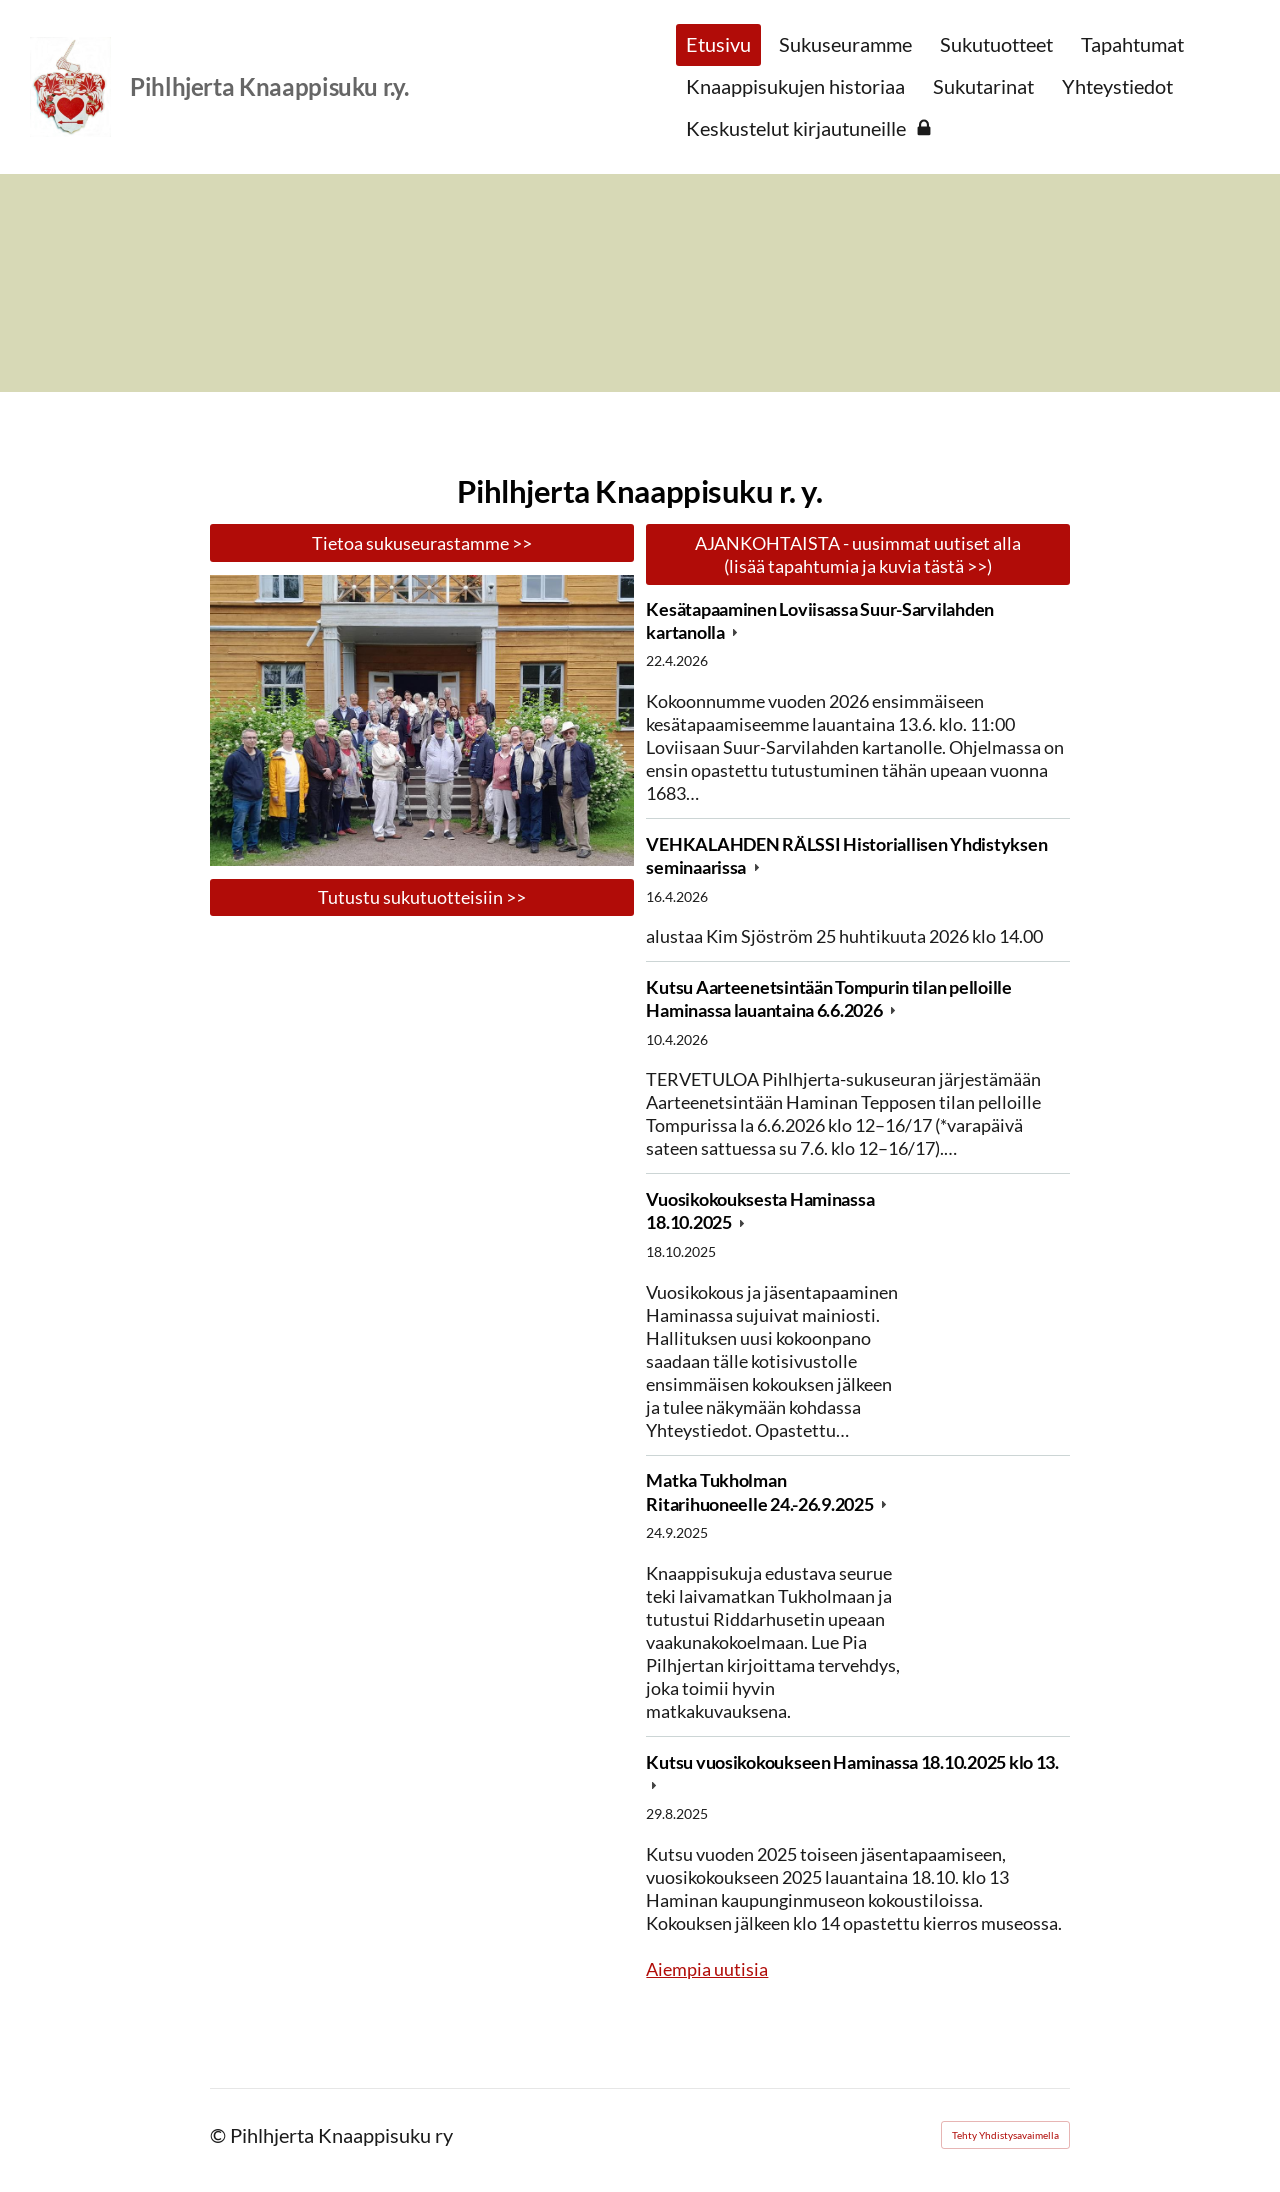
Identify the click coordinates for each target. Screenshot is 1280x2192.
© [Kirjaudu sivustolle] (220, 2135)
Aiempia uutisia (707, 1969)
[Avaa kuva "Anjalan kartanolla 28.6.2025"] (422, 720)
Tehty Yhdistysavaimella (1005, 2135)
